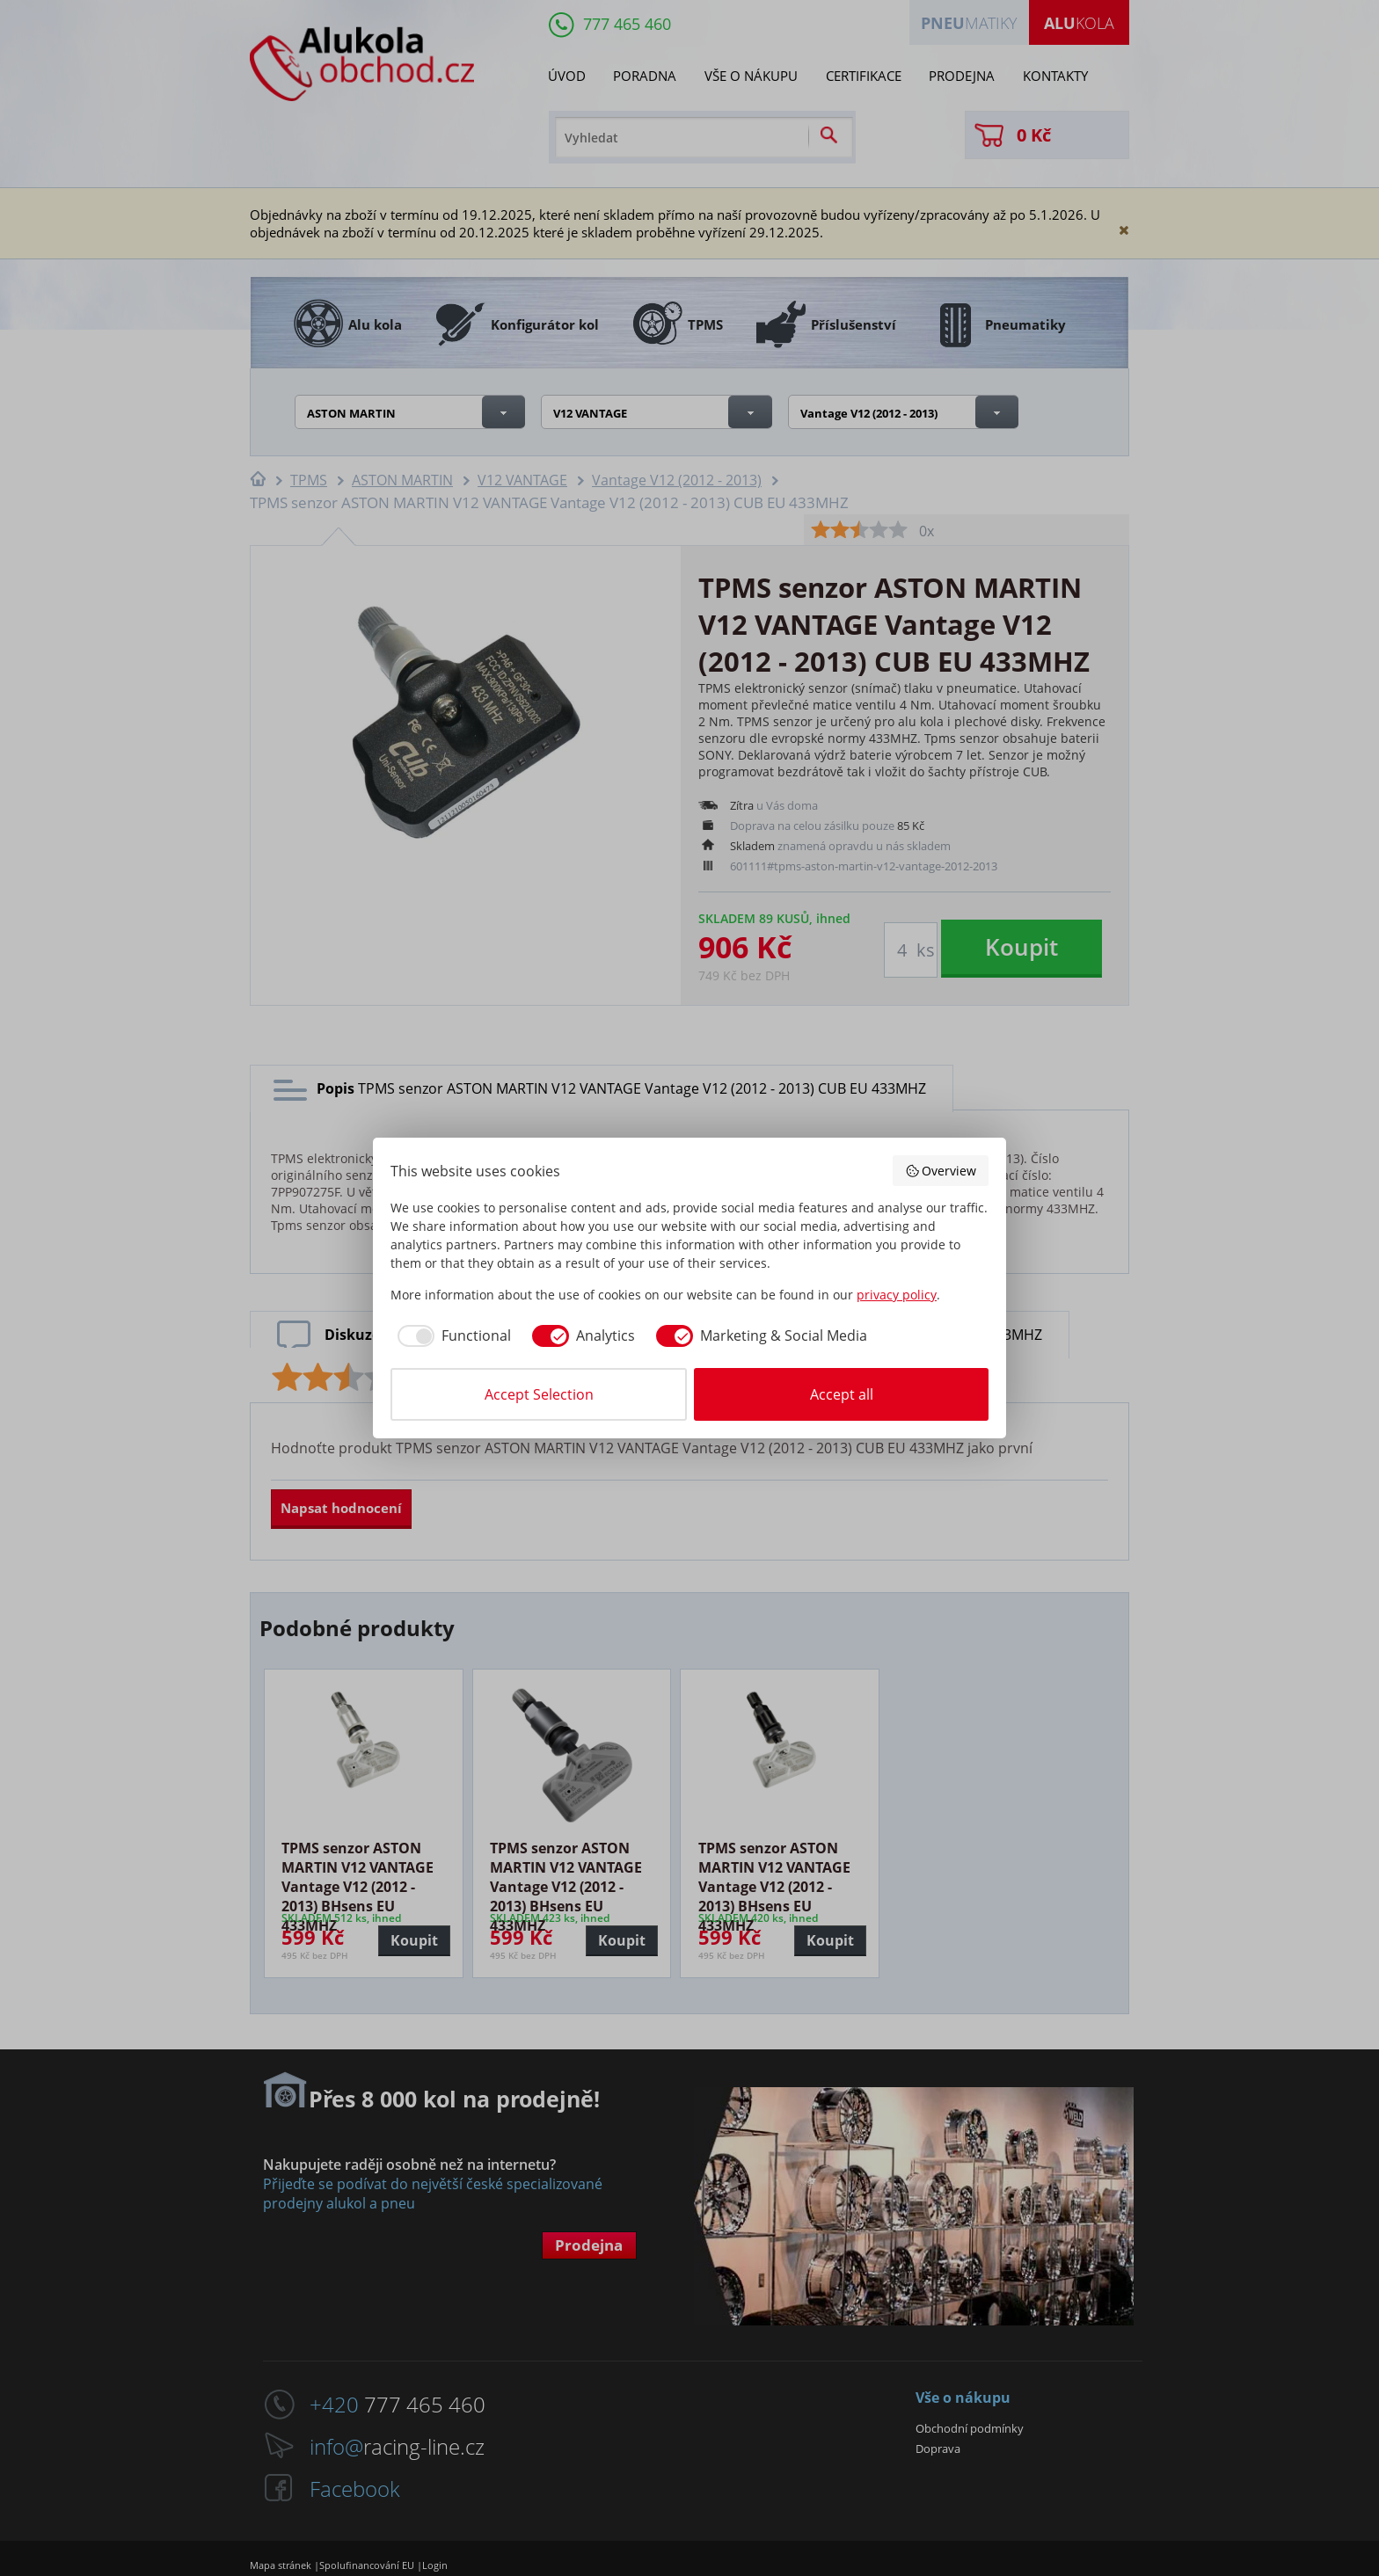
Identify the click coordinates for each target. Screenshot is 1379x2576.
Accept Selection (539, 1394)
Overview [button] (941, 1170)
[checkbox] (450, 1335)
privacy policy (897, 1294)
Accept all (841, 1394)
